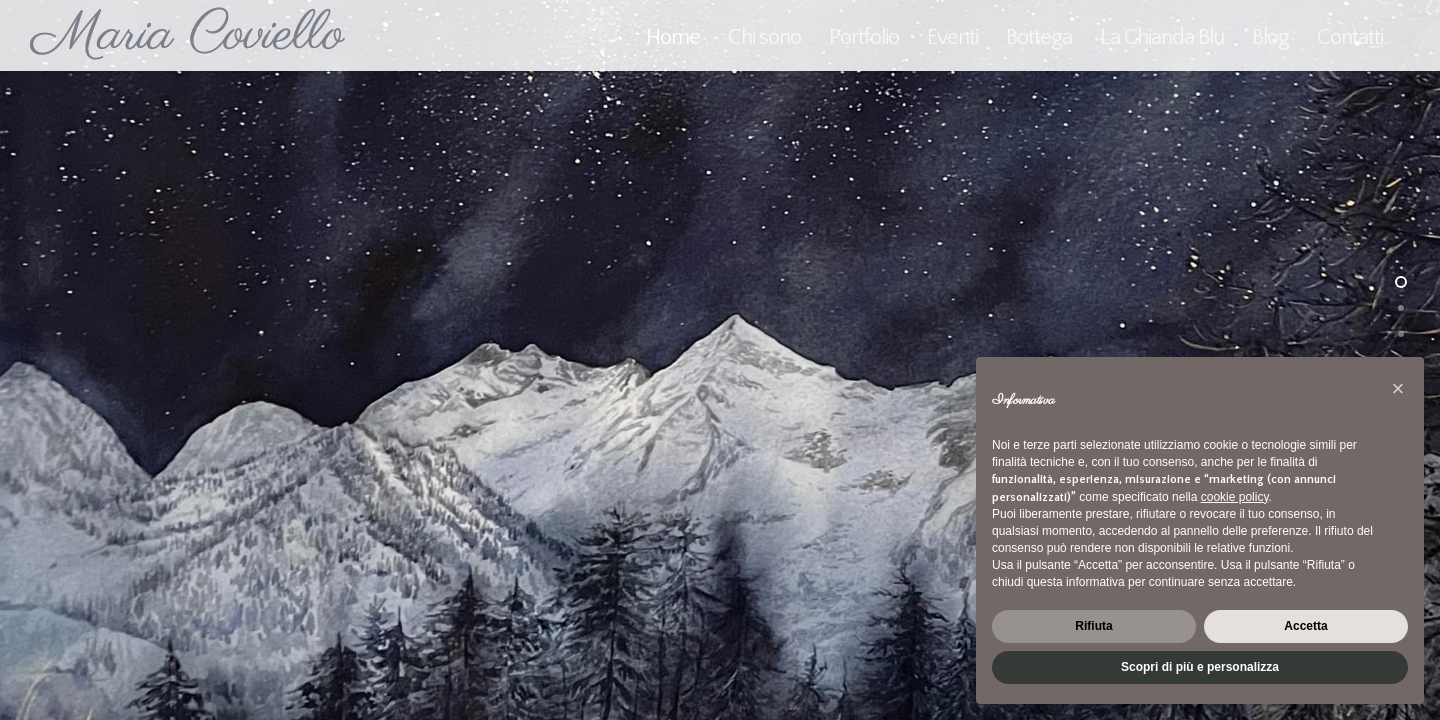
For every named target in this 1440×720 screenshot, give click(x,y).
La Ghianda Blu (1162, 37)
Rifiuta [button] (1093, 626)
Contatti (1350, 37)
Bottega (1039, 37)
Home (673, 37)
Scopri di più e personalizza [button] (1200, 667)
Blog (1270, 37)
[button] (1398, 389)
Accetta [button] (1305, 626)
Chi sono (764, 37)
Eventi (952, 37)
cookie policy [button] (1235, 497)
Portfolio (864, 37)
